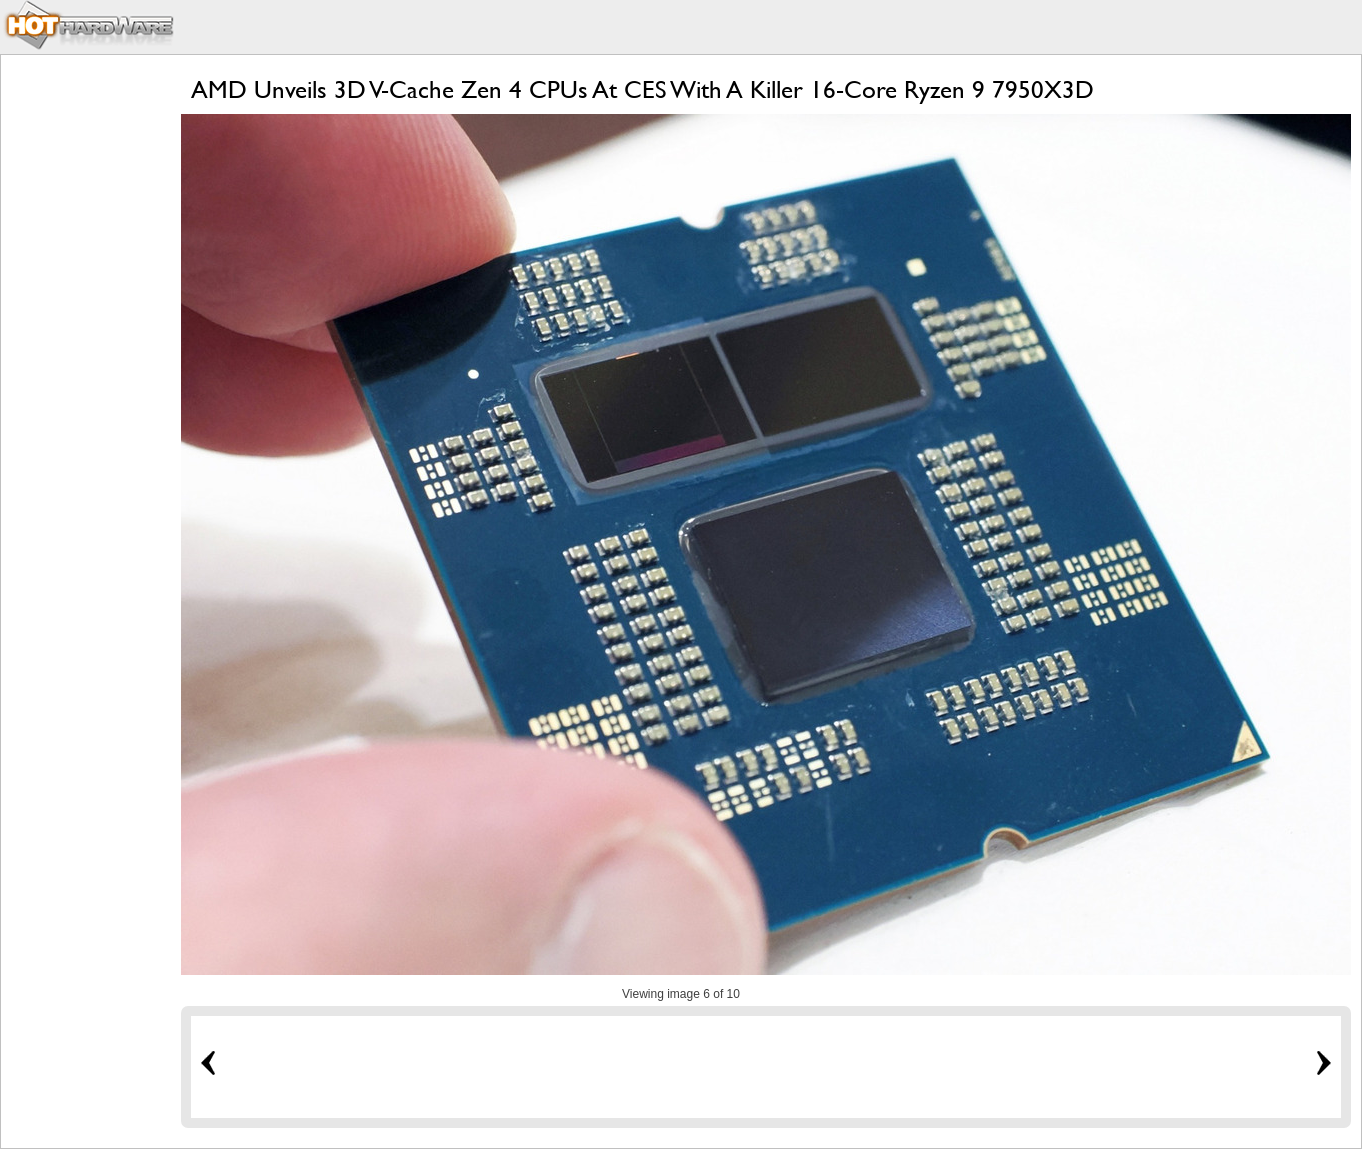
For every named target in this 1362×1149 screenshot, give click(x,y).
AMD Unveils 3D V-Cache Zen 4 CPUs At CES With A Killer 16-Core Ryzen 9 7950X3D (642, 89)
